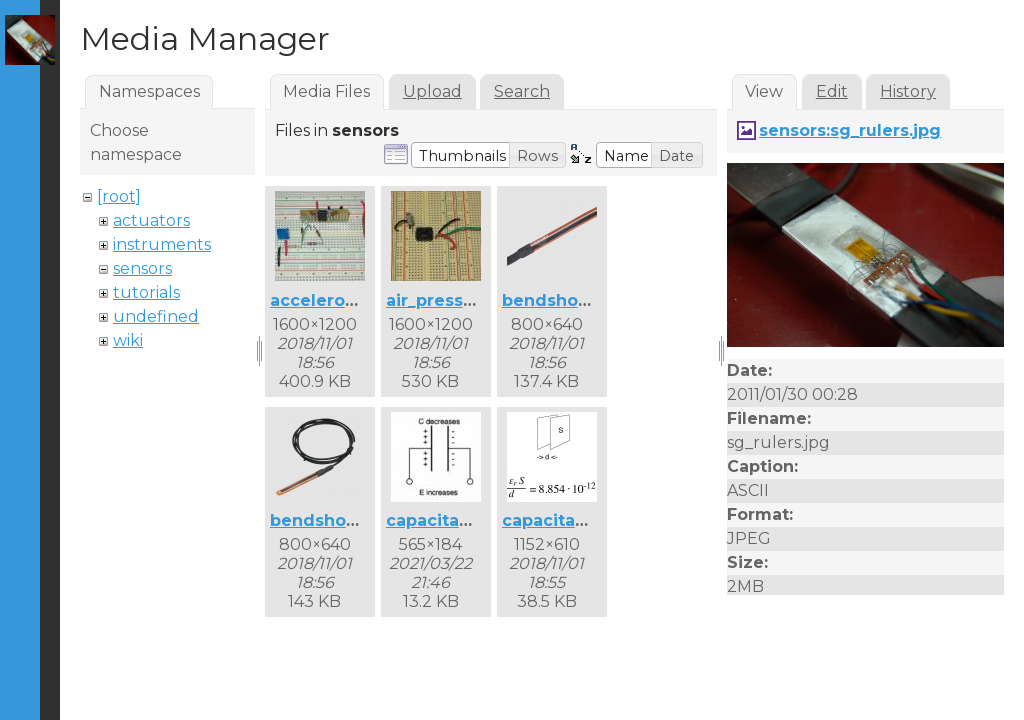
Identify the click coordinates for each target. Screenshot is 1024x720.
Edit (832, 91)
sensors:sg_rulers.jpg (850, 130)
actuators (151, 220)
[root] (119, 196)
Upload (432, 91)
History (908, 91)
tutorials (146, 292)
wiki (128, 340)
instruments (162, 244)
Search (522, 91)
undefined (156, 316)
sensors (142, 268)
